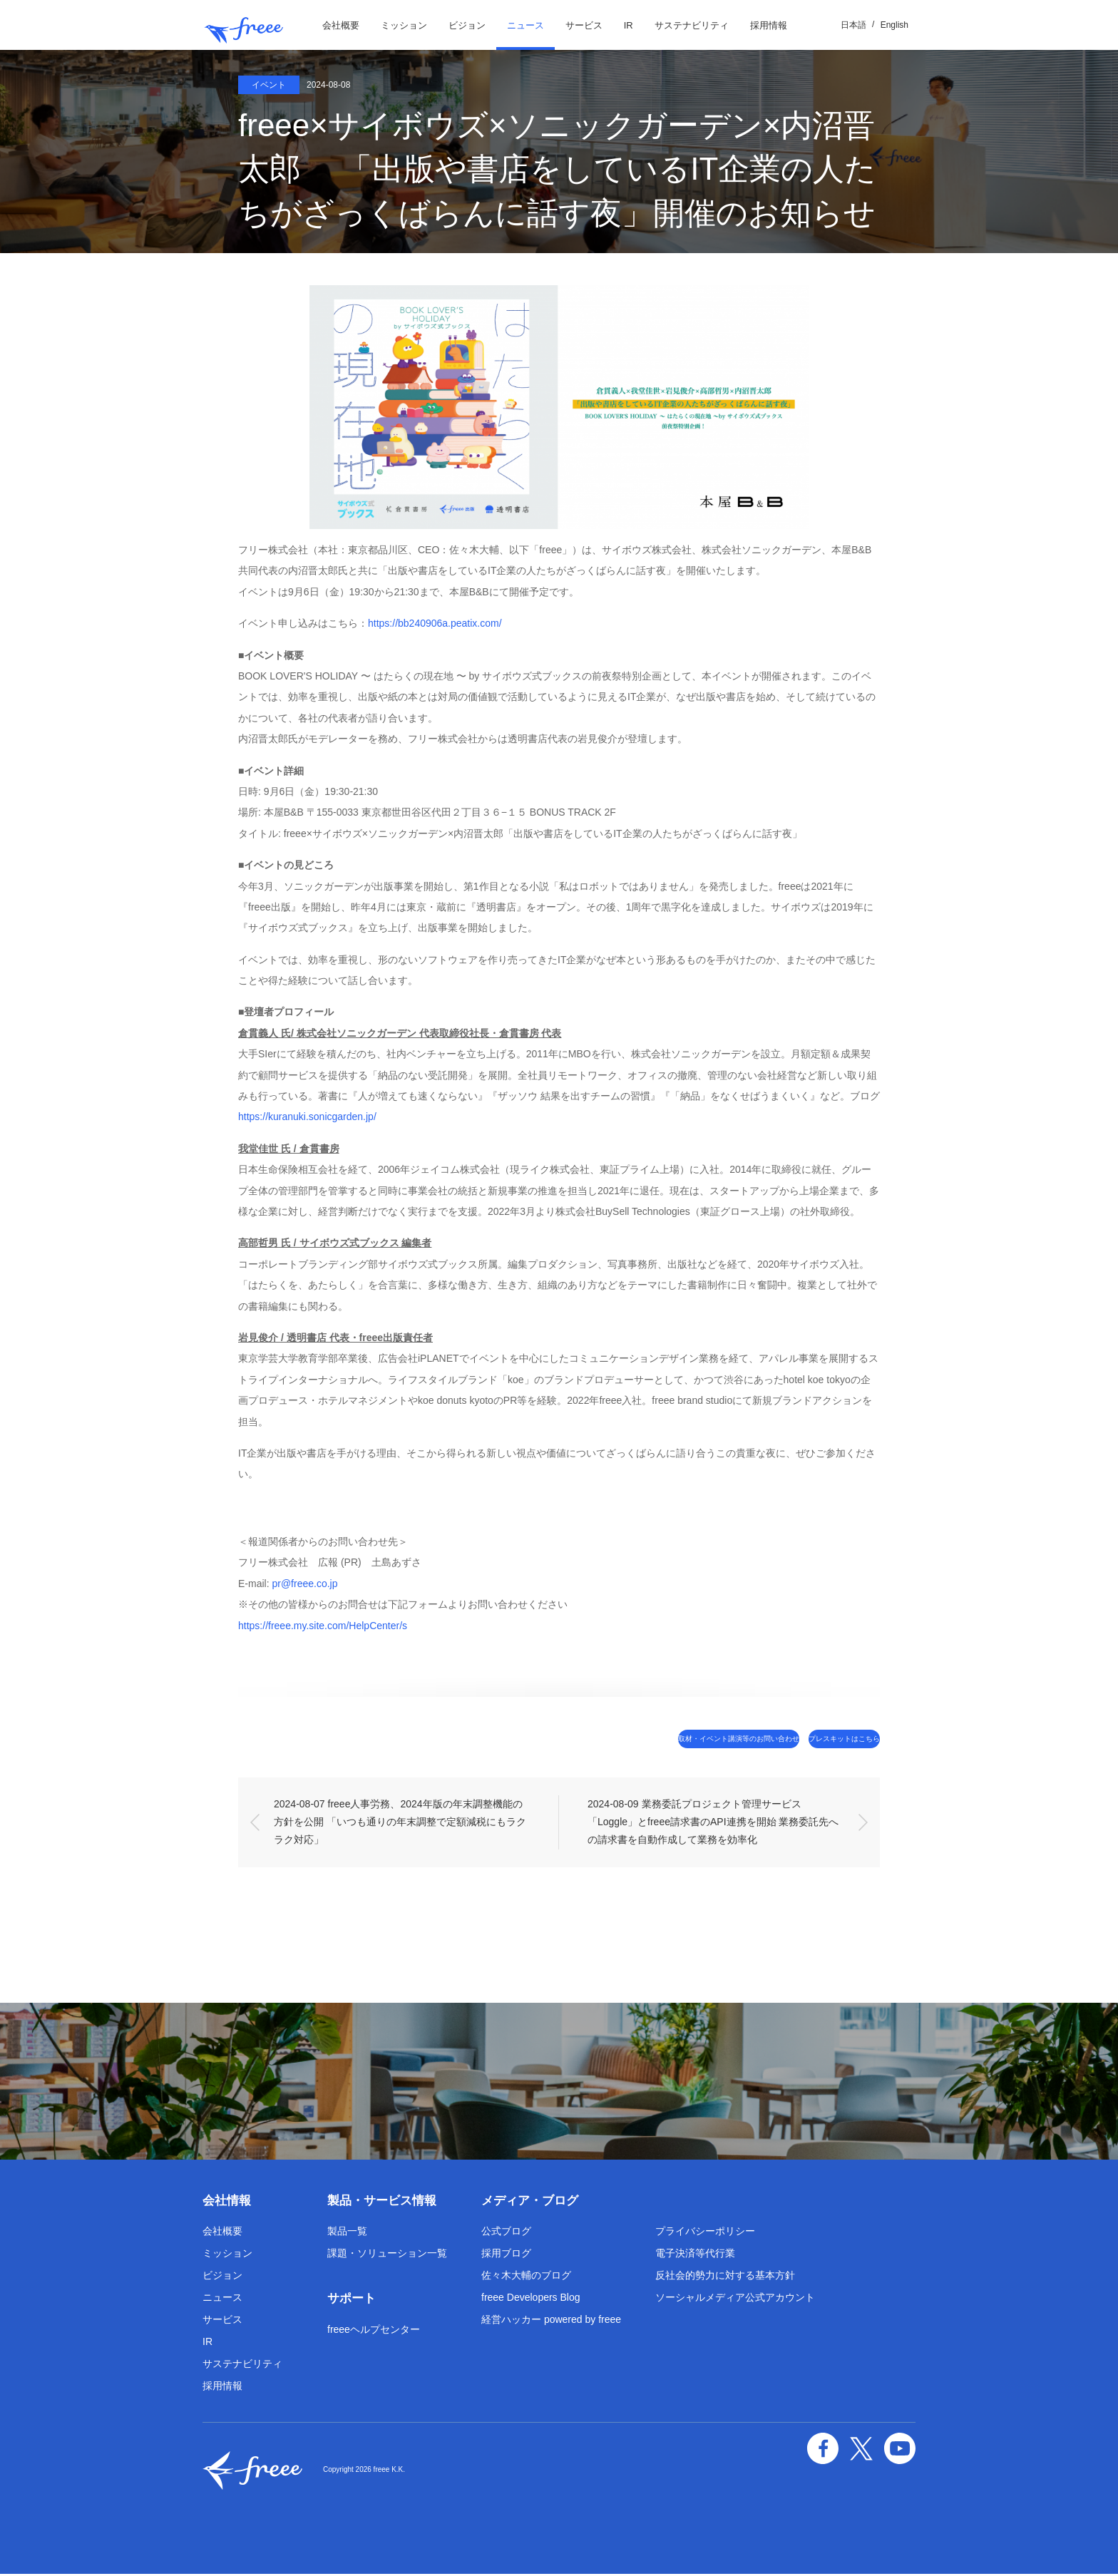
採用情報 (768, 25)
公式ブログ (506, 2233)
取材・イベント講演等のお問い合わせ (656, 1739)
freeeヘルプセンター (373, 2330)
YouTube (903, 2445)
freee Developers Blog (530, 2299)
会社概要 (340, 25)
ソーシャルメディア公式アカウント (735, 2299)
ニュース (525, 25)
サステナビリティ (692, 25)
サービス (583, 25)
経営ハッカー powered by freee (551, 2321)
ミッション (404, 25)
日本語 (853, 25)
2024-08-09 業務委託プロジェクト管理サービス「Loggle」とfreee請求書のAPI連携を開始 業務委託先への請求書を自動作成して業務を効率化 (713, 1823)
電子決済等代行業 (695, 2255)
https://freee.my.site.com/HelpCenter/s (322, 1625)
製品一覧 (347, 2233)
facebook (837, 2445)
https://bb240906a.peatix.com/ (435, 623)
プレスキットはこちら (819, 1739)
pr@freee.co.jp (304, 1583)
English (894, 25)
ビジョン (467, 25)
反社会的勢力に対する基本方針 (725, 2277)
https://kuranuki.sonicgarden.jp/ (307, 1116)
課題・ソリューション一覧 (387, 2255)
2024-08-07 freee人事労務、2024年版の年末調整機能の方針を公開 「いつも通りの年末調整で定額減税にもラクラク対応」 (400, 1823)
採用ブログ (506, 2255)
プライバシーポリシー (705, 2233)
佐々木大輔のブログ (526, 2277)
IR (628, 25)
